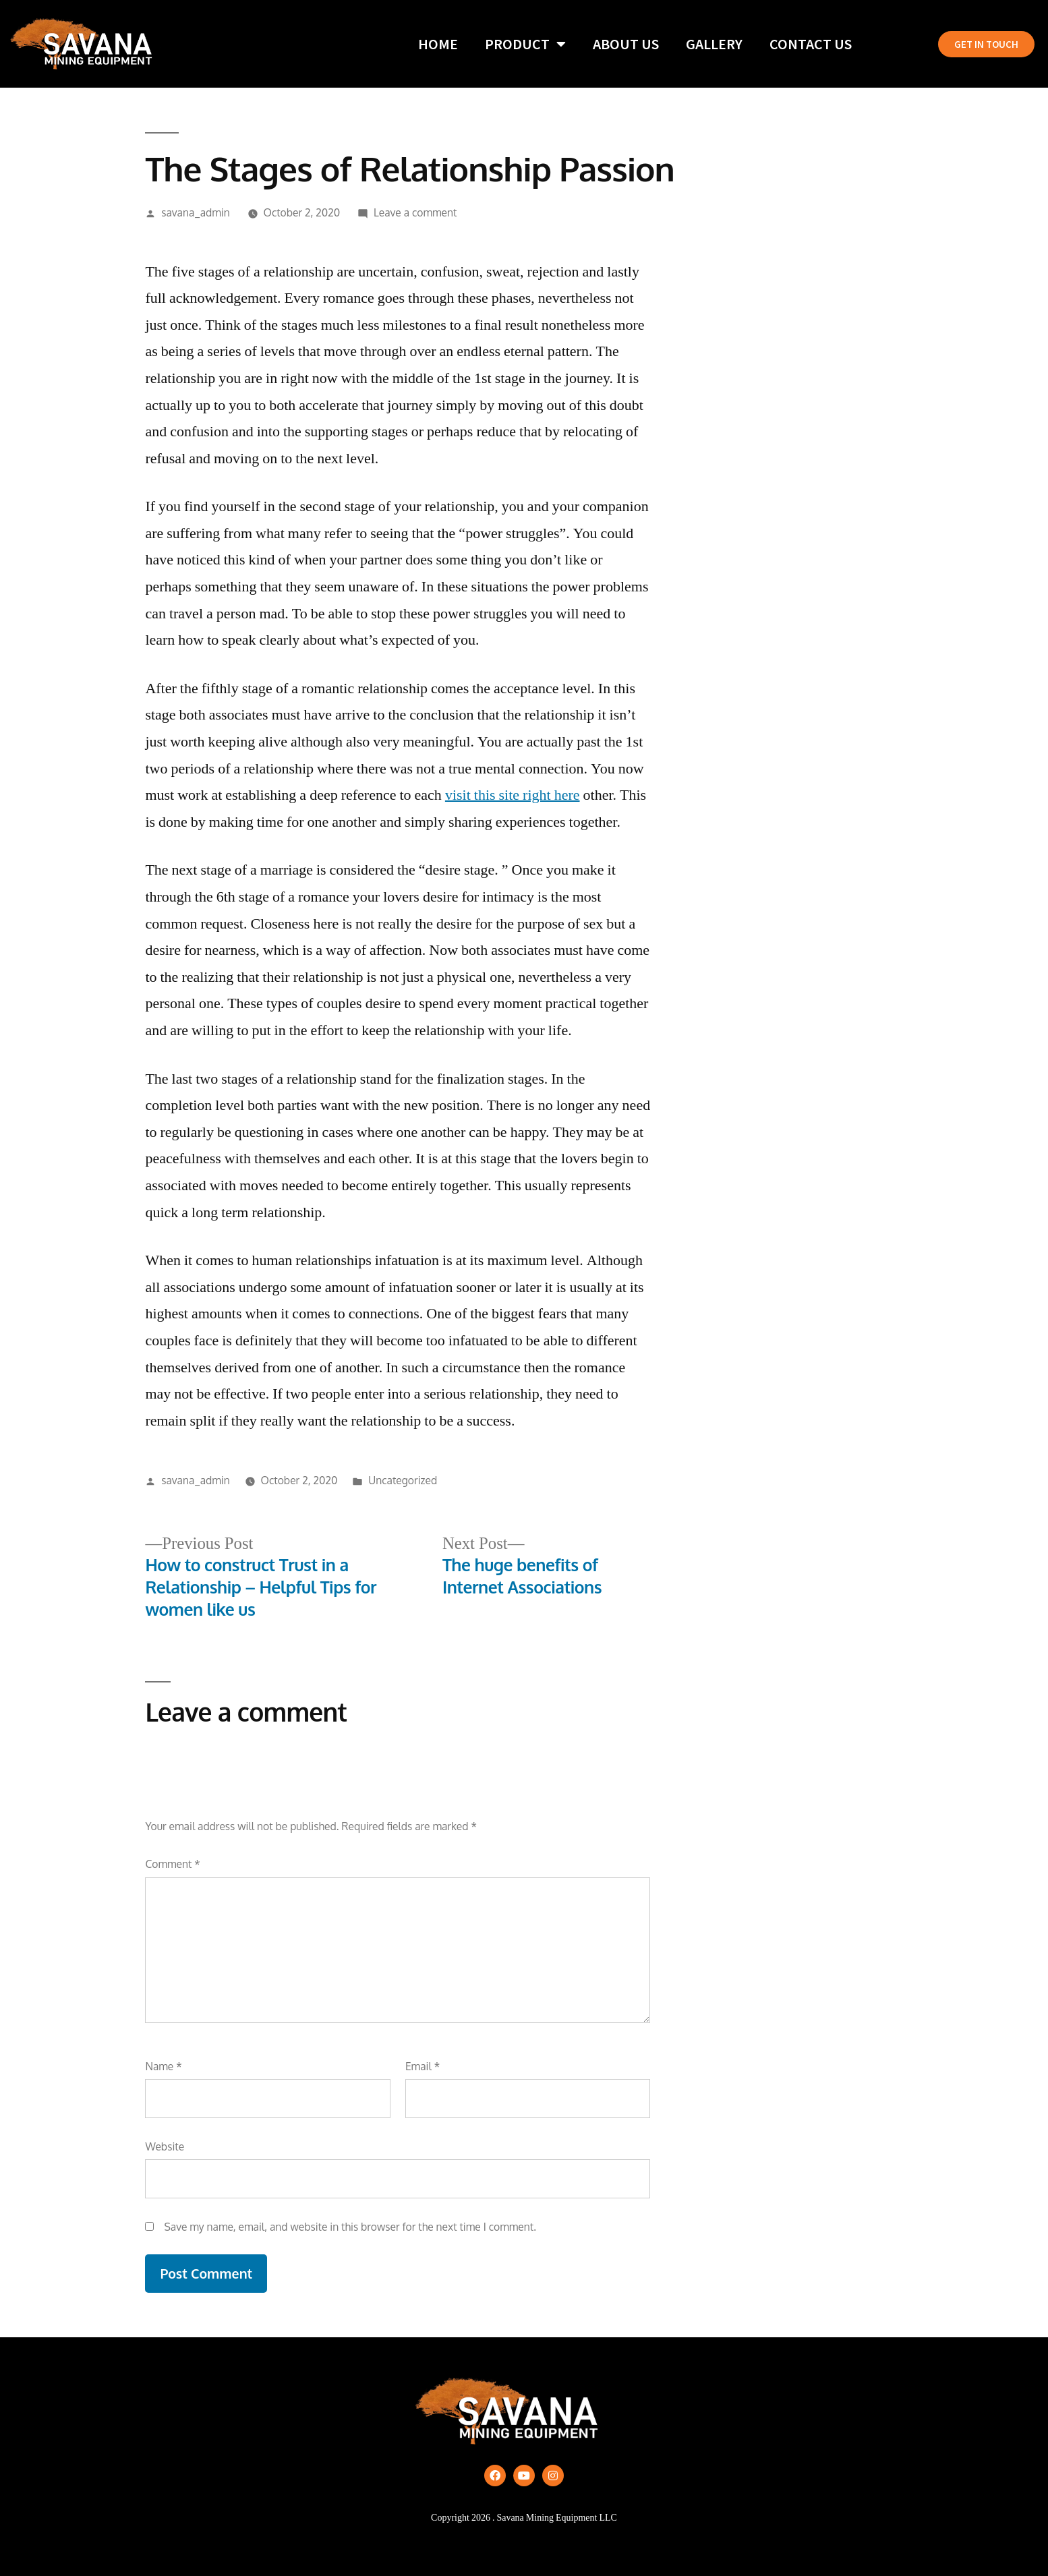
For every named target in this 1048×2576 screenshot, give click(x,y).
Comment (172, 1864)
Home (438, 43)
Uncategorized (402, 1480)
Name (163, 2066)
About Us (626, 43)
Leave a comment (415, 212)
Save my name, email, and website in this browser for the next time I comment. (350, 2226)
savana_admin (195, 212)
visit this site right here (512, 795)
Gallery (714, 43)
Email (422, 2066)
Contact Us (810, 43)
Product (525, 44)
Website (164, 2146)
